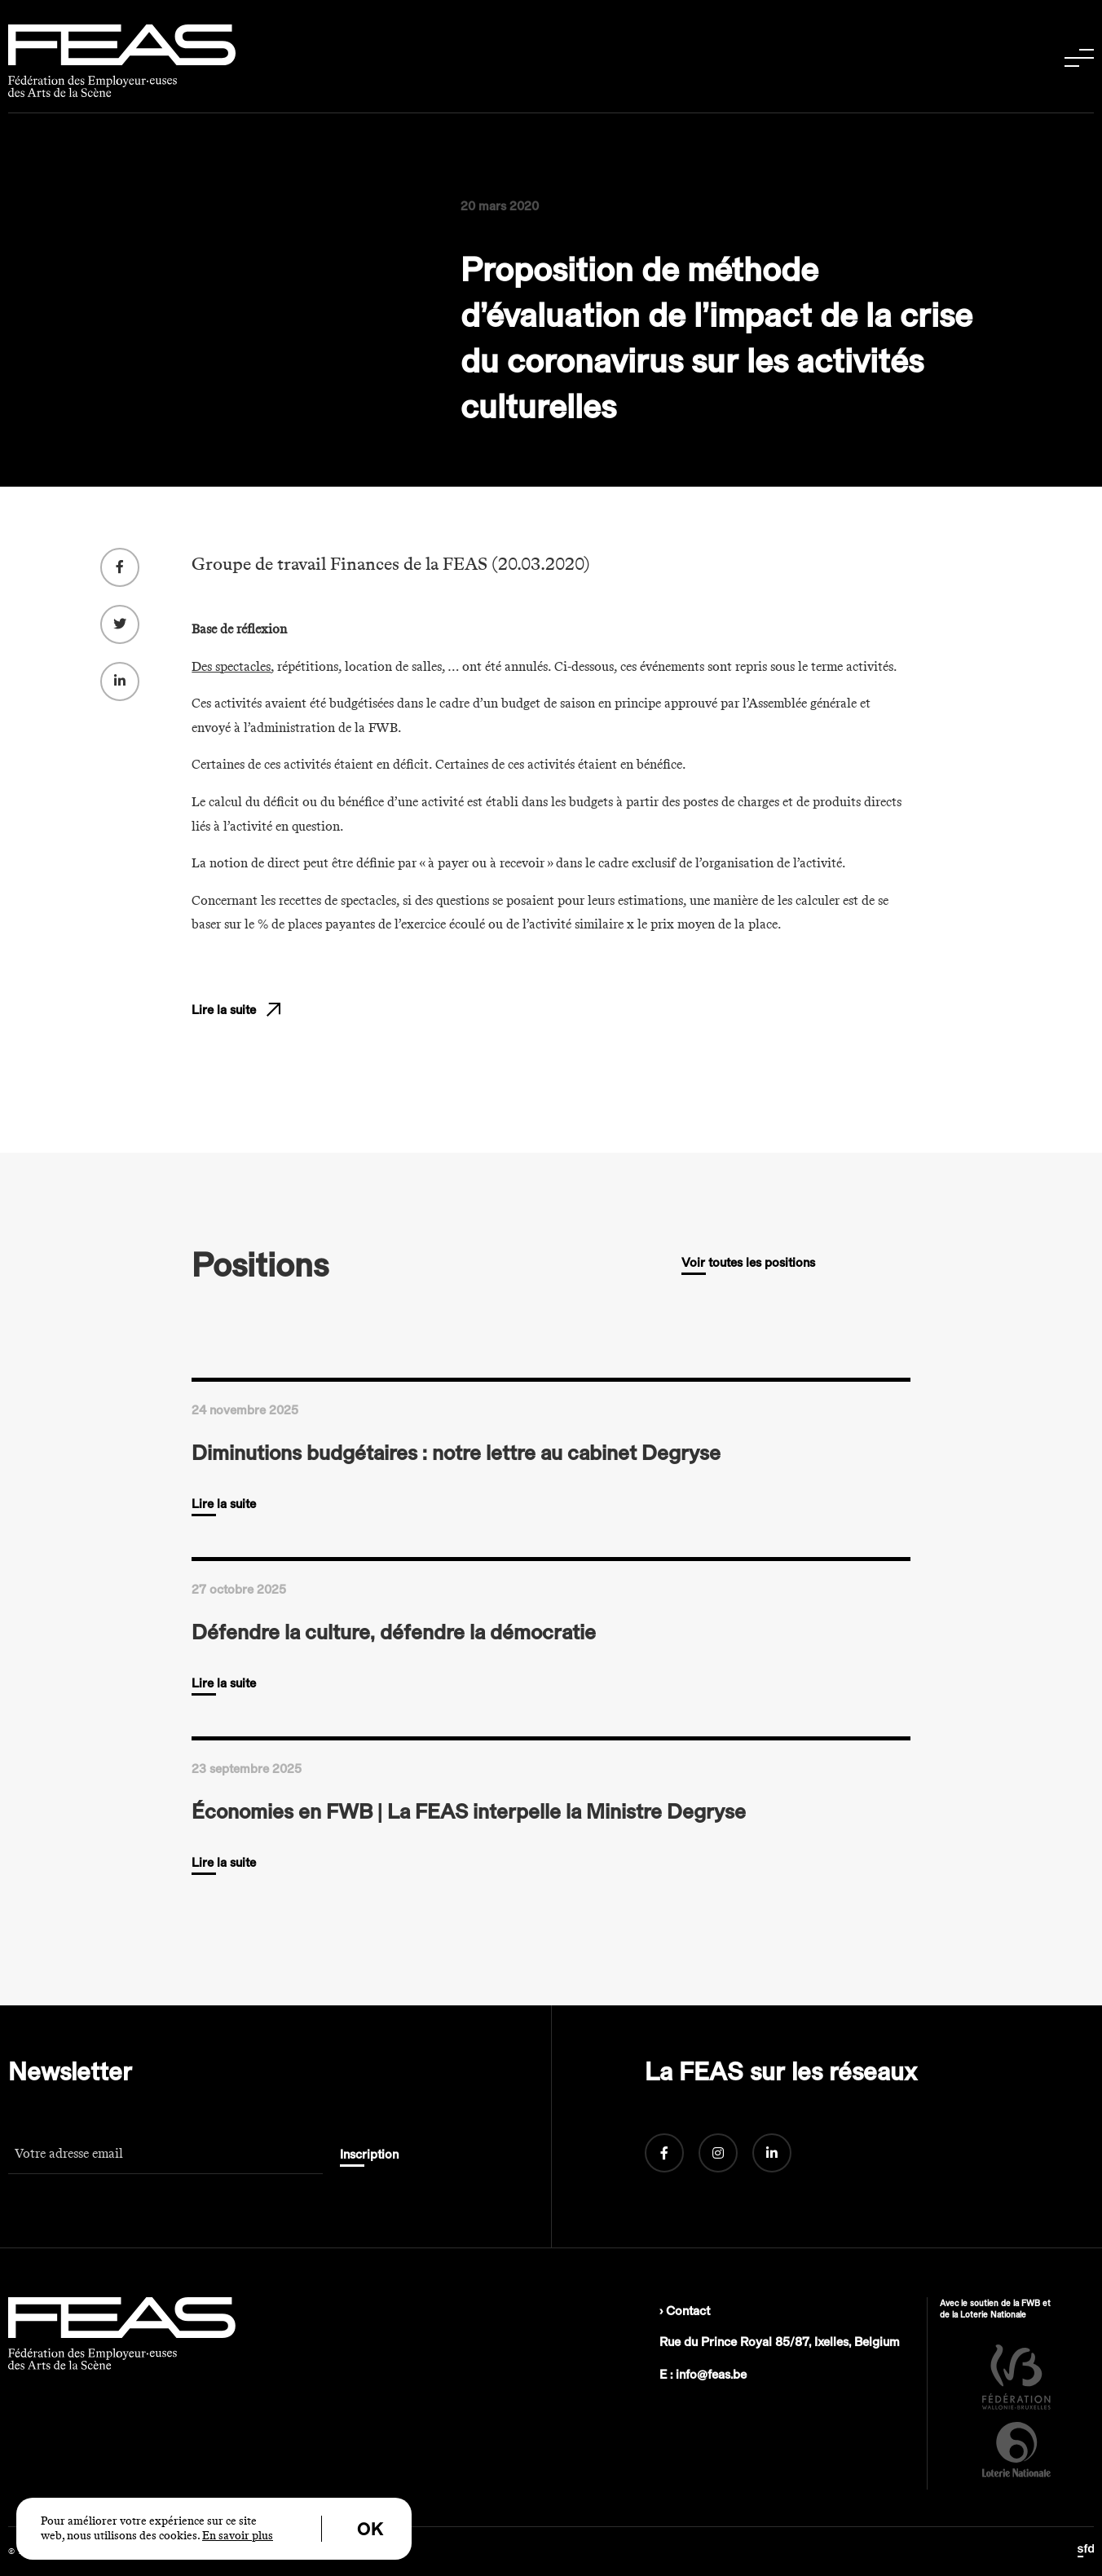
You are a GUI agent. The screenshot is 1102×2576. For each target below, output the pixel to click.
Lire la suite (224, 1033)
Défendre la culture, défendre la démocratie (394, 1632)
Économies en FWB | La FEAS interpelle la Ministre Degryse (469, 1811)
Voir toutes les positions (748, 1262)
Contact (688, 2311)
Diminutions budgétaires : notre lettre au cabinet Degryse (456, 1452)
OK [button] (369, 2529)
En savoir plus (237, 2536)
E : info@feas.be (703, 2374)
